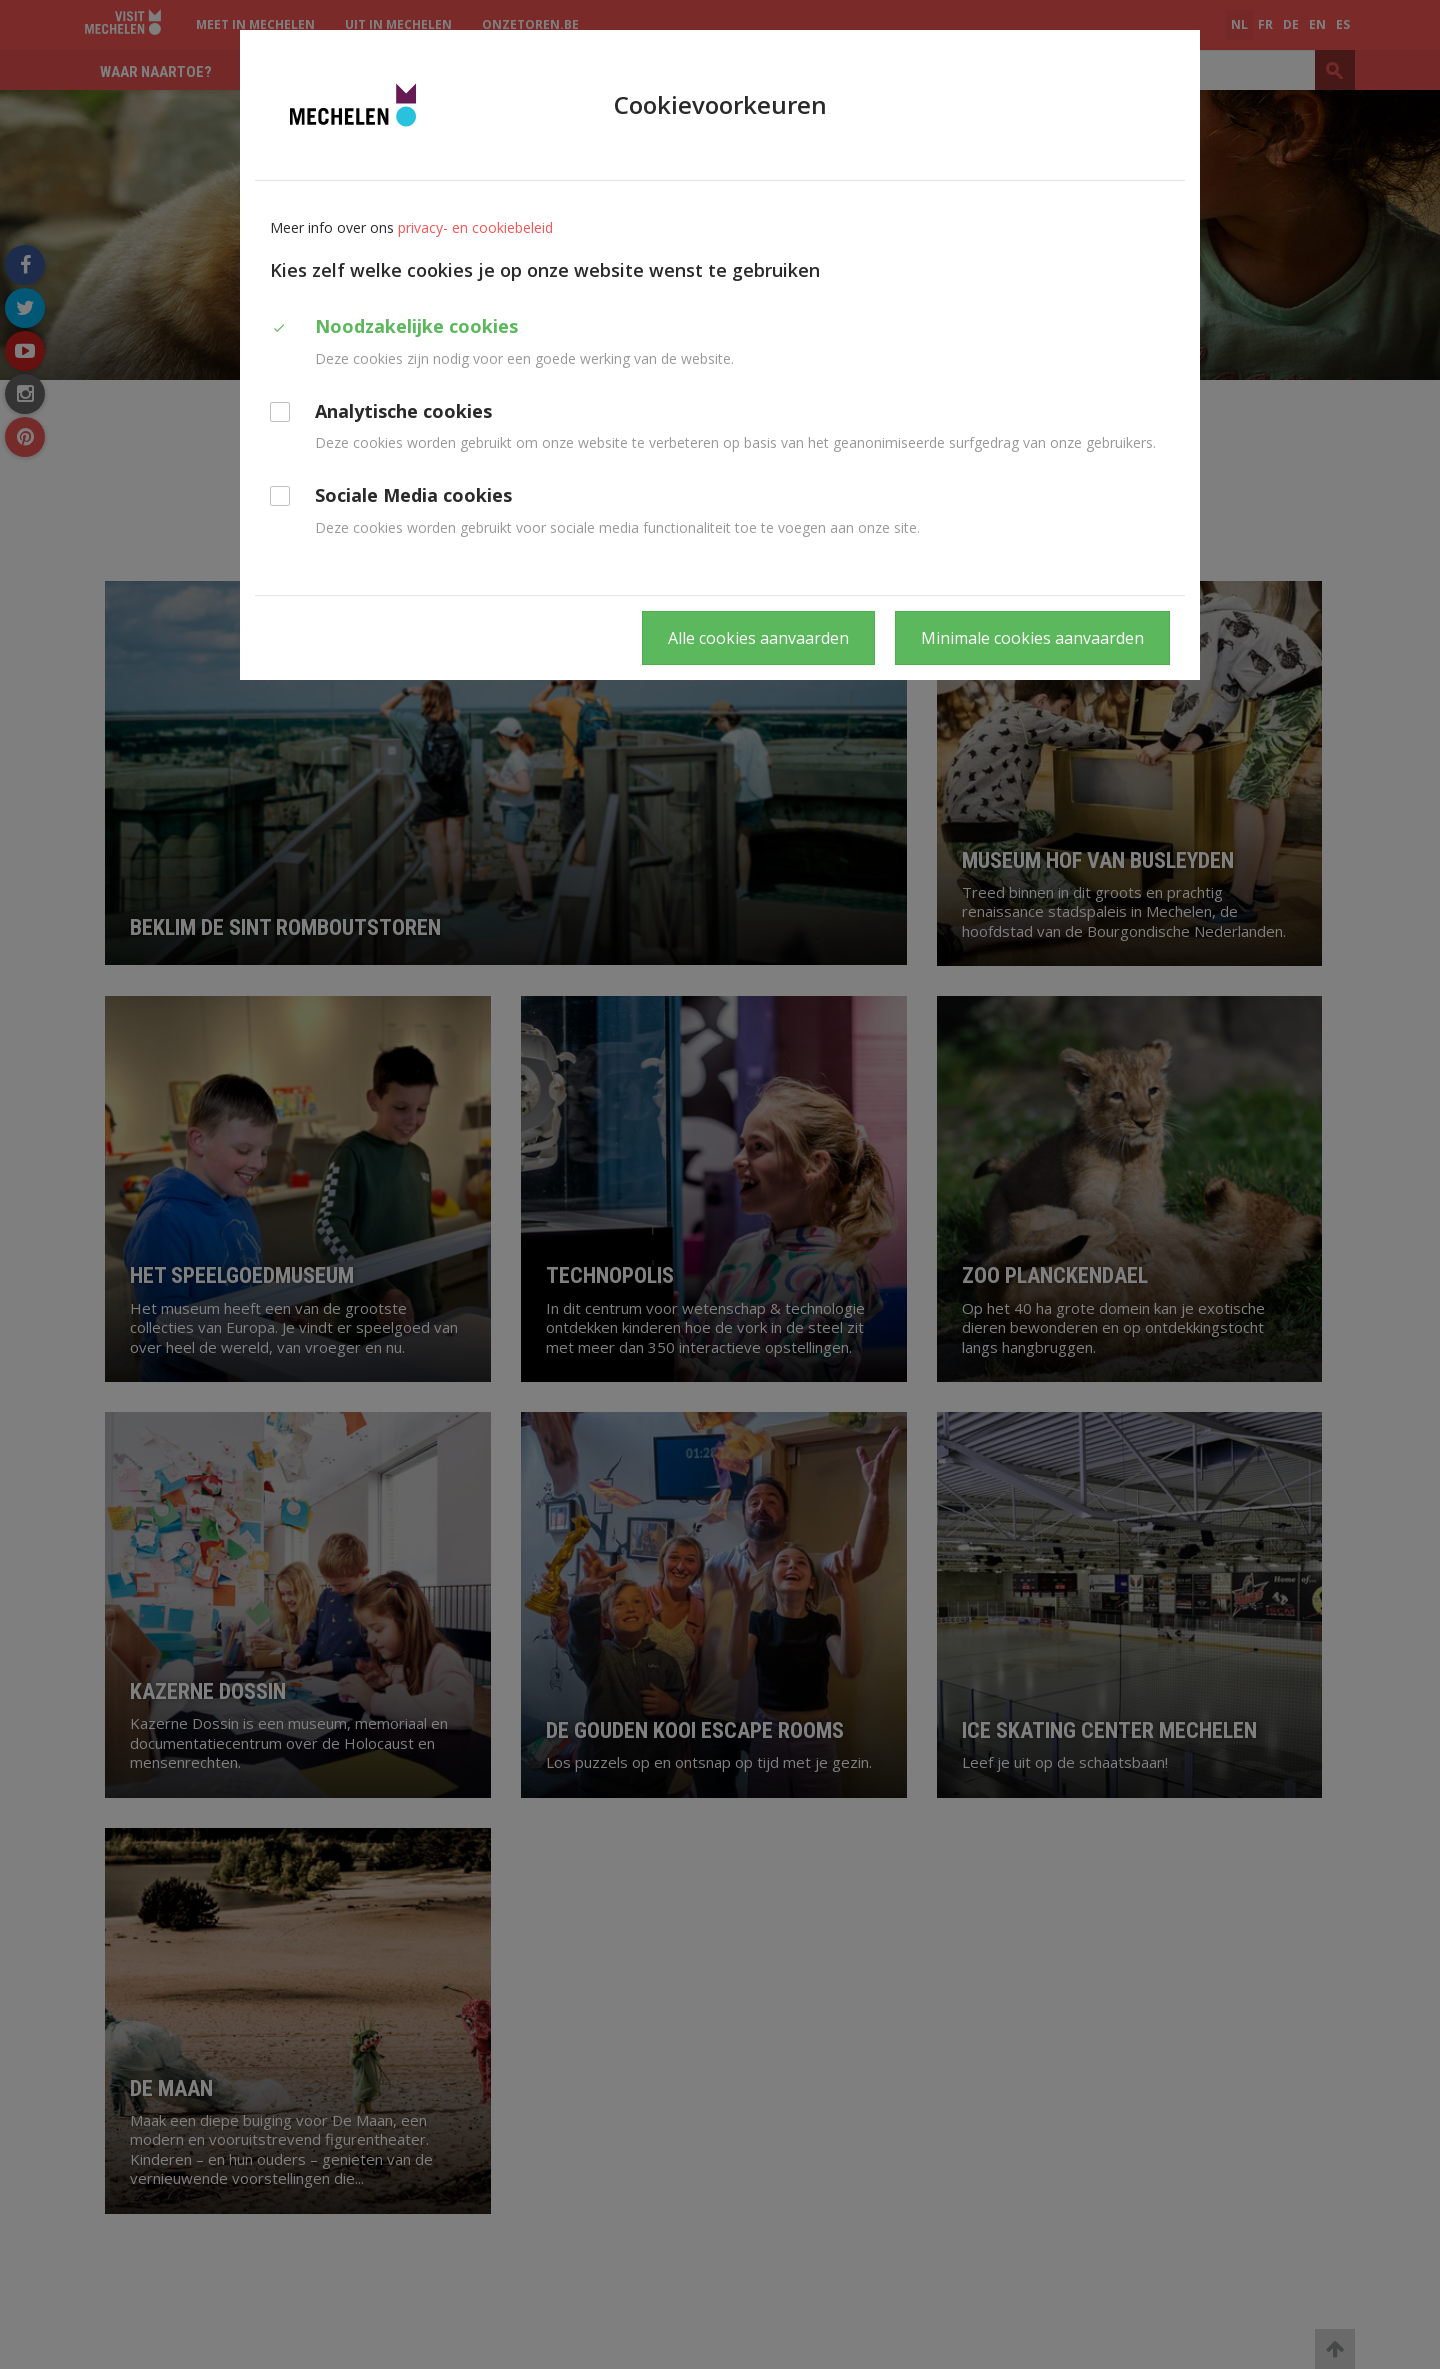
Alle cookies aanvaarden (758, 638)
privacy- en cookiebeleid (475, 227)
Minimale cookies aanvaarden (1032, 638)
